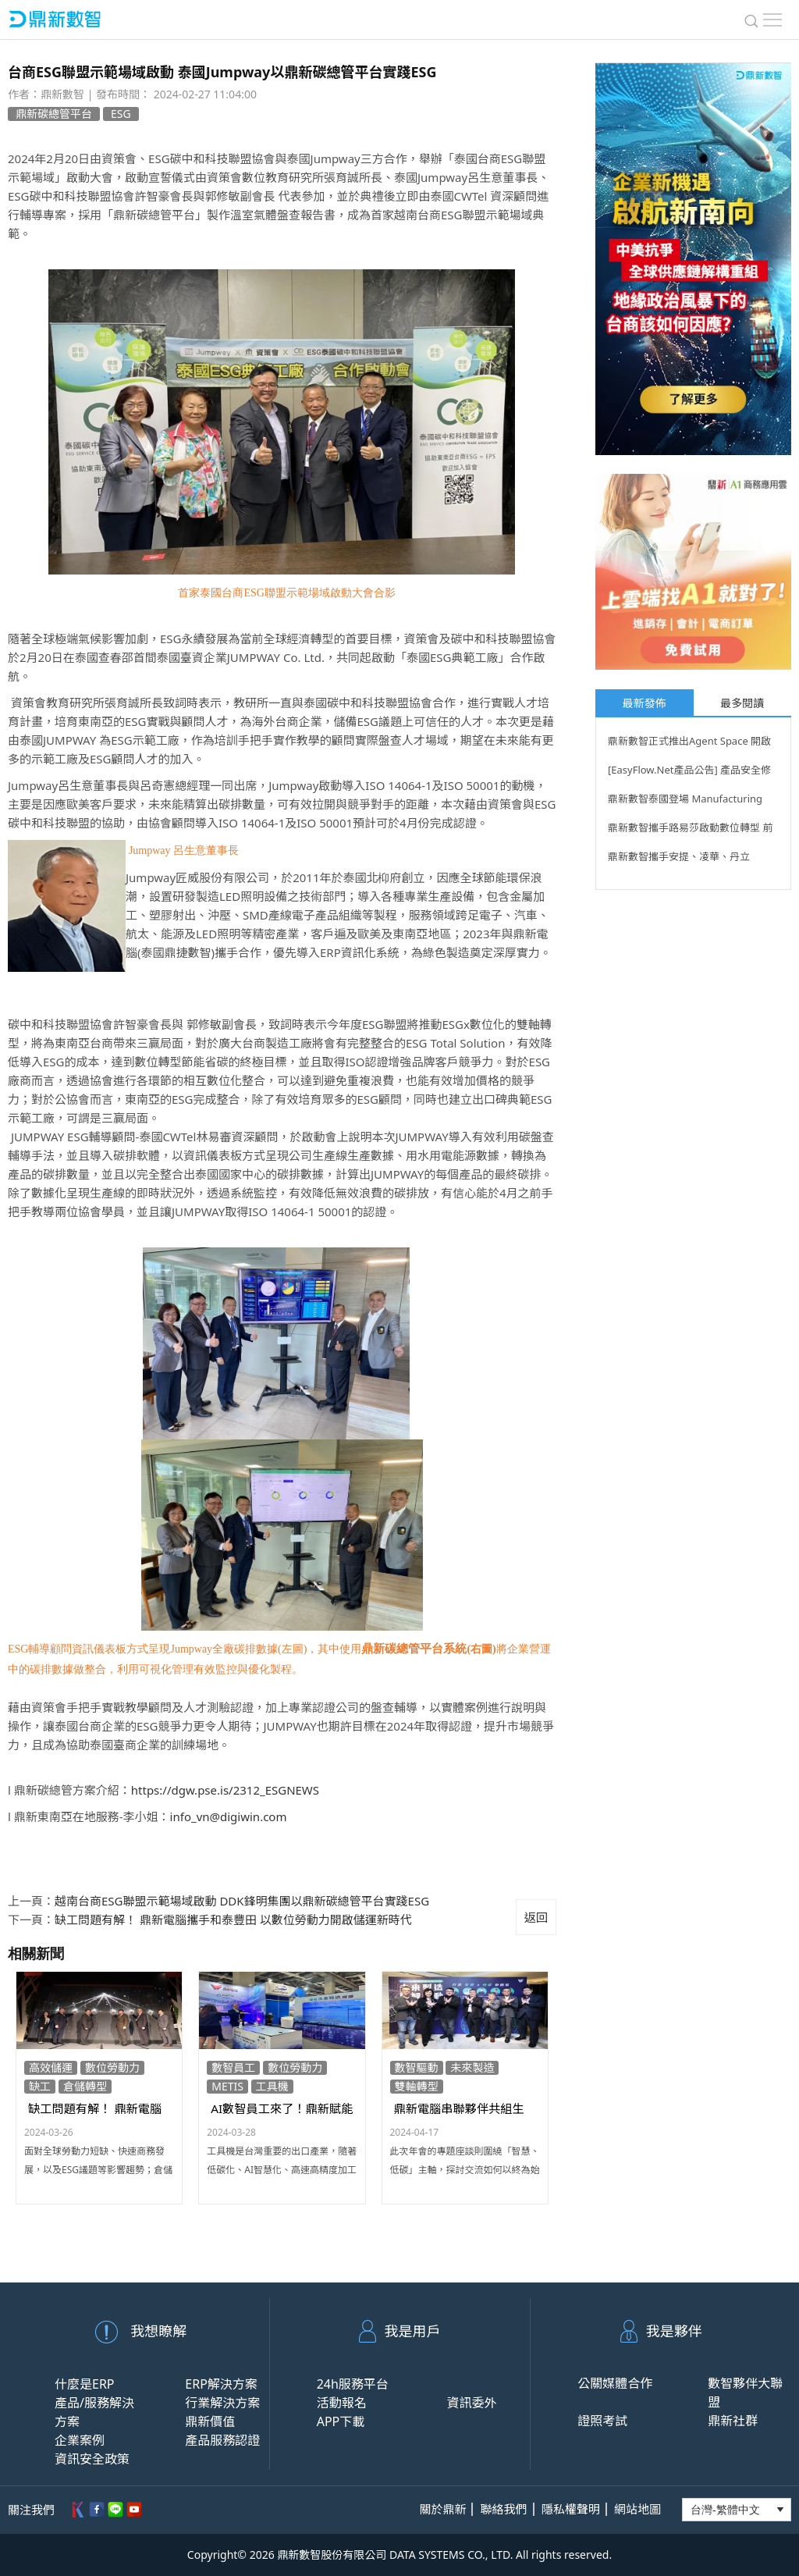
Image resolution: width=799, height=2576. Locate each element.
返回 (536, 1917)
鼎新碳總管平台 (54, 113)
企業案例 (80, 2440)
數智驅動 (417, 2067)
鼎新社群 (733, 2420)
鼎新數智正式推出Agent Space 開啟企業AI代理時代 (689, 743)
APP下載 (341, 2421)
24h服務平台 (353, 2384)
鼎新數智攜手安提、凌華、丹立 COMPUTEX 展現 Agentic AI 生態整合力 (688, 858)
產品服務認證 (222, 2440)
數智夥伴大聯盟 (745, 2393)
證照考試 (602, 2420)
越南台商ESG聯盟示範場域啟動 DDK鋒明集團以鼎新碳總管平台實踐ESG (242, 1901)
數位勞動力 (112, 2067)
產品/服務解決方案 (94, 2412)
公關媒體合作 (614, 2383)
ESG (121, 113)
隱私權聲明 (571, 2509)
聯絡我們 (504, 2509)
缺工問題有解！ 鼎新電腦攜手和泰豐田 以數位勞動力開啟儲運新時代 (233, 1919)
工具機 (272, 2086)
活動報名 (342, 2402)
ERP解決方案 (221, 2384)
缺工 (40, 2086)
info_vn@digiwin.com (228, 1816)
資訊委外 (471, 2402)
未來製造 (472, 2067)
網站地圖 (637, 2509)
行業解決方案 (222, 2402)
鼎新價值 (210, 2421)
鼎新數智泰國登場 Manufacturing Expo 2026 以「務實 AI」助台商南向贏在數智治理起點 (689, 801)
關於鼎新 (442, 2509)
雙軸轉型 (417, 2086)
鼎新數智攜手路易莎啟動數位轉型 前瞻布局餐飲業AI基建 (690, 829)
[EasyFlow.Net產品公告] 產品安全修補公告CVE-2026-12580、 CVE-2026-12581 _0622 (692, 772)
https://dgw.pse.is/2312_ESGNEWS (225, 1790)
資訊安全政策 (92, 2458)
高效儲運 (51, 2067)
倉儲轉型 (85, 2086)
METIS (227, 2086)
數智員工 (233, 2067)
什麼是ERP (85, 2384)
